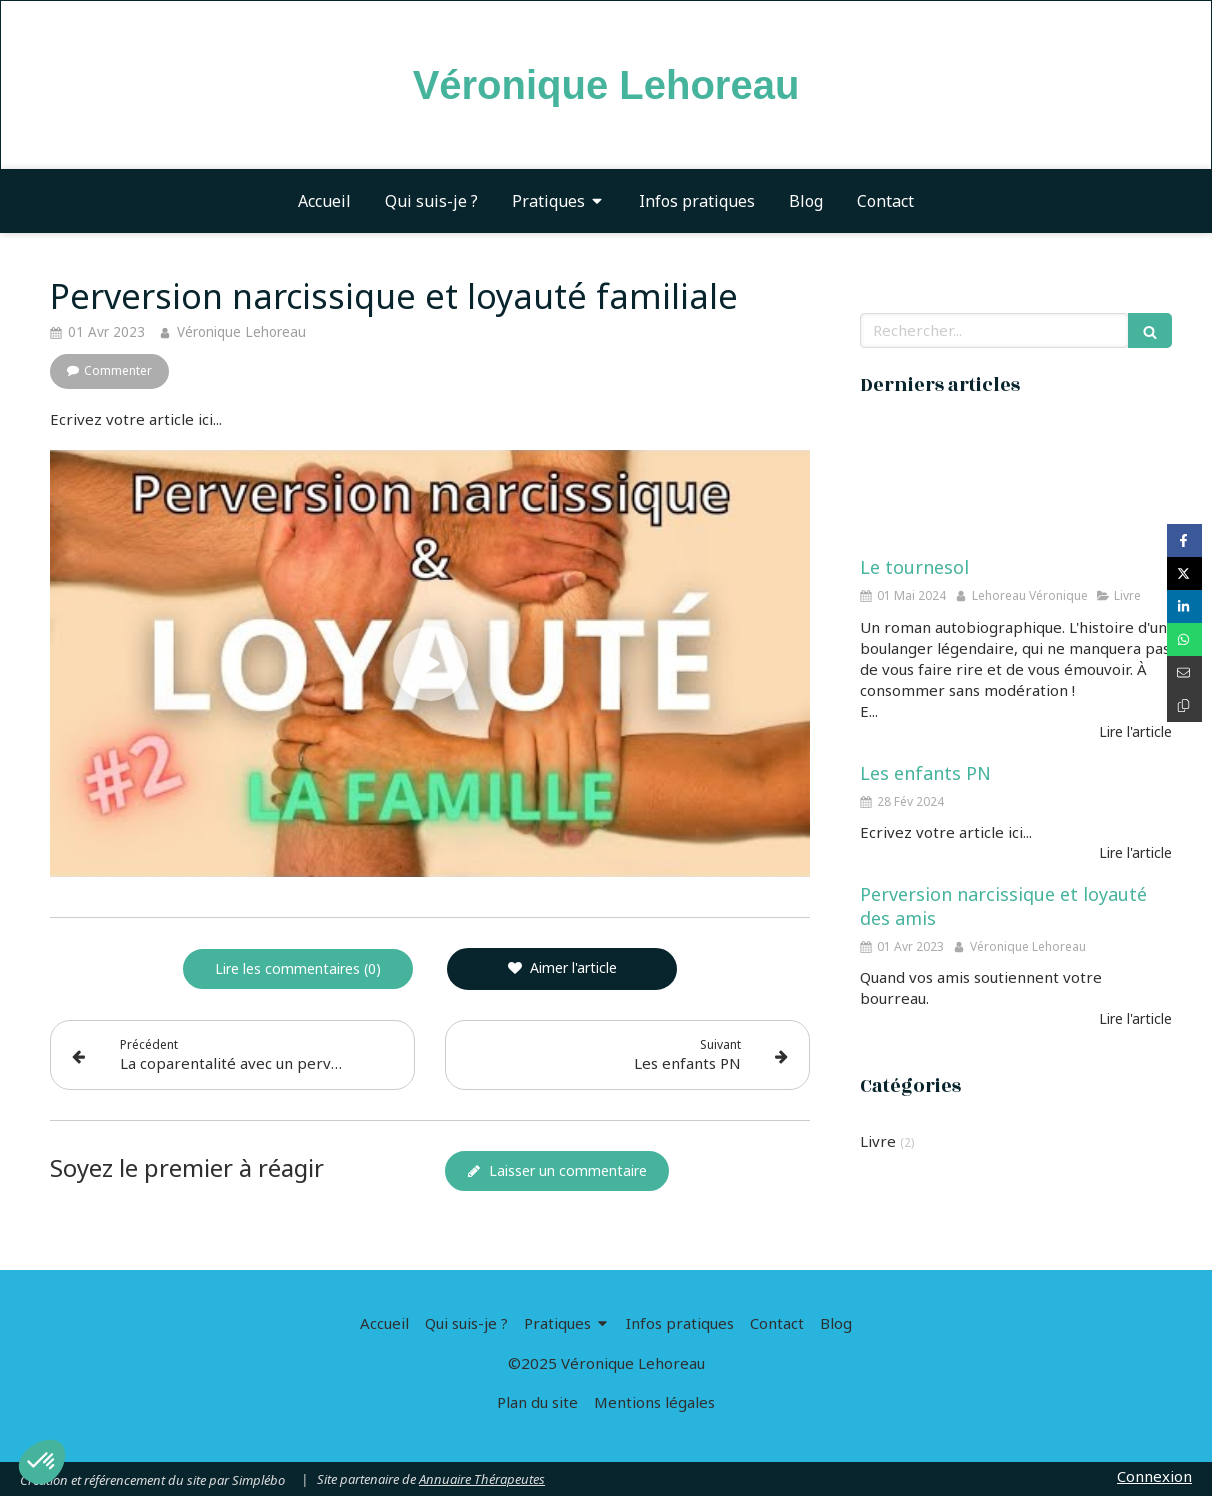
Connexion (1154, 1476)
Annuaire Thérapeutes (482, 1479)
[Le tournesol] (1016, 483)
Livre (878, 1141)
